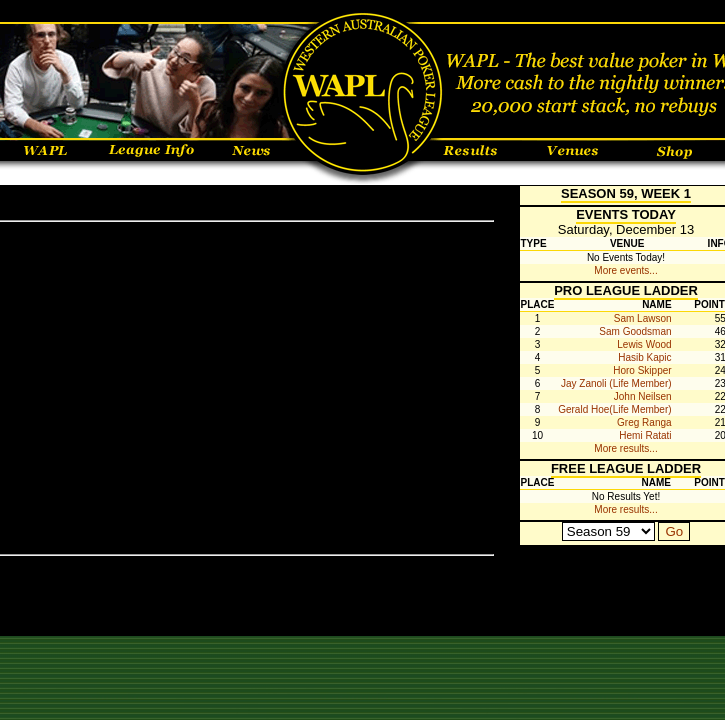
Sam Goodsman (635, 331)
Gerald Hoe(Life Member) (614, 409)
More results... (625, 448)
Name (656, 304)
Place (538, 304)
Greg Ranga (644, 422)
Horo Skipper (642, 370)
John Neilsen (643, 396)
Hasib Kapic (644, 357)
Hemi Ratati (645, 435)
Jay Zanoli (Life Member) (616, 383)
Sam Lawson (643, 318)
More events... (625, 270)
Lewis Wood (644, 344)
